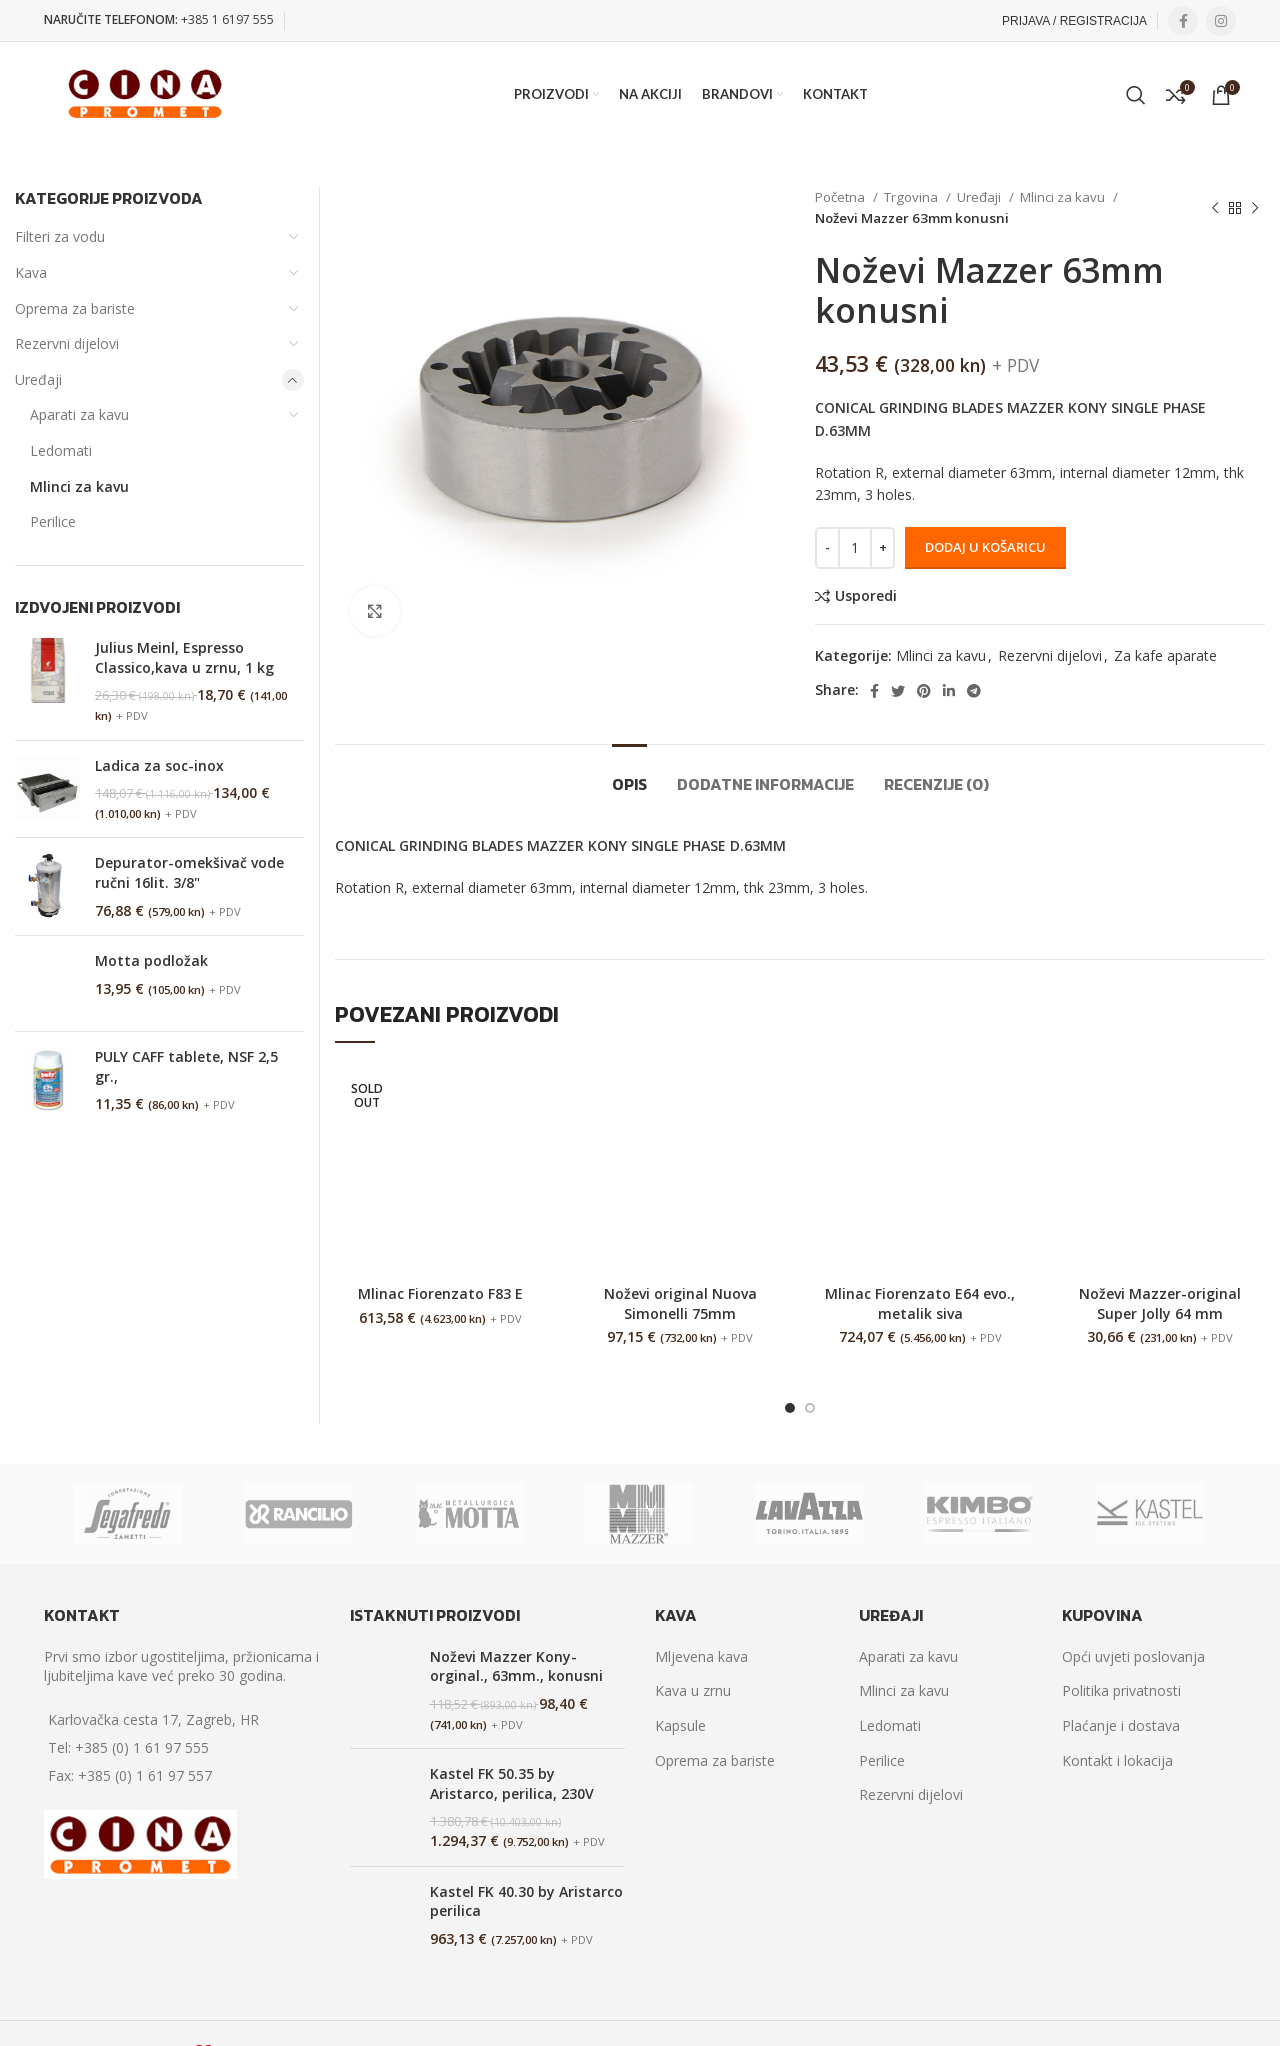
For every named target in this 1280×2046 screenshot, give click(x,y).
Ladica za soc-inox (159, 765)
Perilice (53, 521)
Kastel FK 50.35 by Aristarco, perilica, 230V (512, 1783)
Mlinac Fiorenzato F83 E (440, 1293)
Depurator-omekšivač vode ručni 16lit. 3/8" (189, 872)
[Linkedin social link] (949, 691)
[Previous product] (1215, 208)
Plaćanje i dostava (1121, 1725)
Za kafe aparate (1165, 655)
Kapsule (680, 1725)
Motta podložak (151, 960)
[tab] (629, 774)
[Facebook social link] (1183, 21)
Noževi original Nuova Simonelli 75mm (680, 1303)
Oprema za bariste (75, 308)
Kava (31, 272)
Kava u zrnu (693, 1690)
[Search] (1136, 95)
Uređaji (980, 197)
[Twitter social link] (898, 691)
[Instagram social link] (1221, 21)
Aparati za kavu (79, 414)
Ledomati (61, 450)
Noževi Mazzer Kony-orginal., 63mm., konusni (516, 1666)
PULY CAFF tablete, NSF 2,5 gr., (186, 1066)
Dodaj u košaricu (985, 547)
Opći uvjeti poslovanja (1133, 1656)
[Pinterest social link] (924, 691)
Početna (841, 197)
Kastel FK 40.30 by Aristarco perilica (526, 1901)
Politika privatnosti (1121, 1690)
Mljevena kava (701, 1656)
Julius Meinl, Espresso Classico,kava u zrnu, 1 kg (184, 657)
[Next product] (1255, 208)
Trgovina (912, 197)
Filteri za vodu (60, 236)
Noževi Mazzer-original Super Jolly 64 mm (1160, 1303)
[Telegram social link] (974, 691)
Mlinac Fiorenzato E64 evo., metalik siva (920, 1303)
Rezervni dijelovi (1050, 655)
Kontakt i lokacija (1117, 1760)
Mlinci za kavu (1064, 197)
